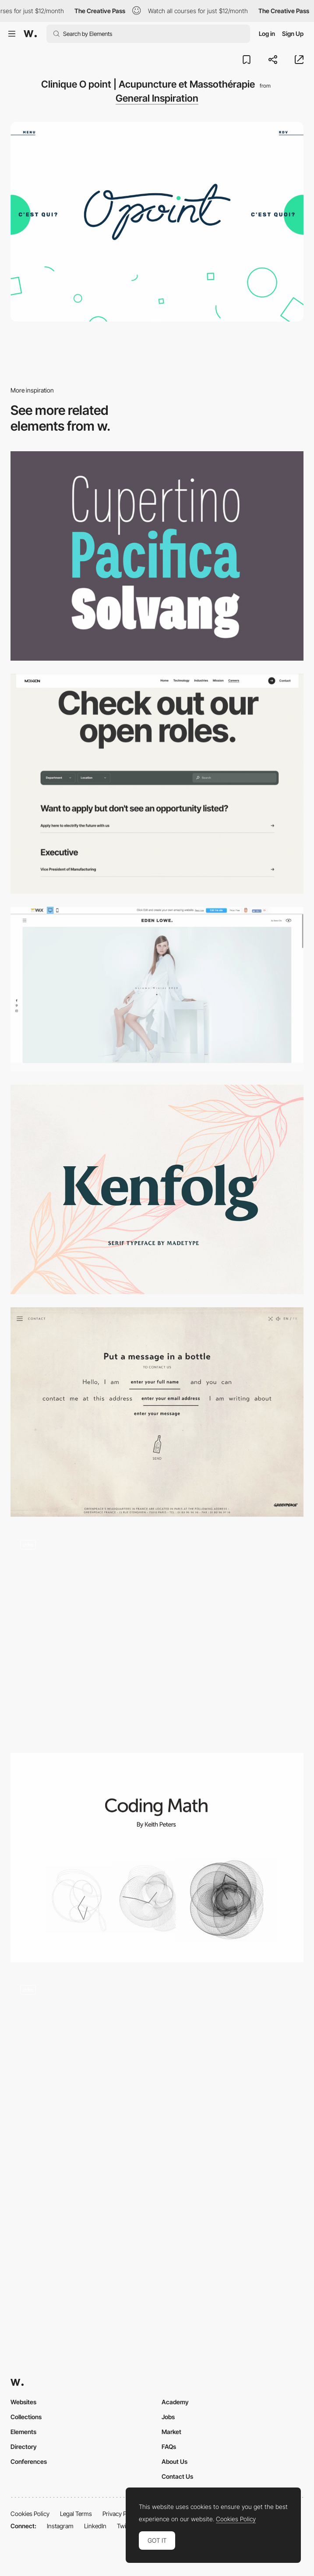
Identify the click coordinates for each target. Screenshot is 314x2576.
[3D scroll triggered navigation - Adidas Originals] (157, 2080)
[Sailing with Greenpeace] (157, 1412)
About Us (174, 2461)
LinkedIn (95, 2526)
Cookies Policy (30, 2513)
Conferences (29, 2461)
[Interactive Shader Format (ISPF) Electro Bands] (157, 1634)
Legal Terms (76, 2513)
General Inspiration (157, 98)
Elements (23, 2431)
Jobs (168, 2416)
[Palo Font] (157, 556)
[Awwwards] (30, 33)
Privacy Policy (120, 2513)
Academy (175, 2402)
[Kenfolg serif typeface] (157, 1189)
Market (171, 2431)
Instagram (60, 2526)
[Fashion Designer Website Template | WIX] (157, 989)
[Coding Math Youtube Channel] (157, 1857)
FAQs (169, 2446)
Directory (24, 2446)
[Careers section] (157, 784)
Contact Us (177, 2476)
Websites (23, 2402)
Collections (26, 2416)
